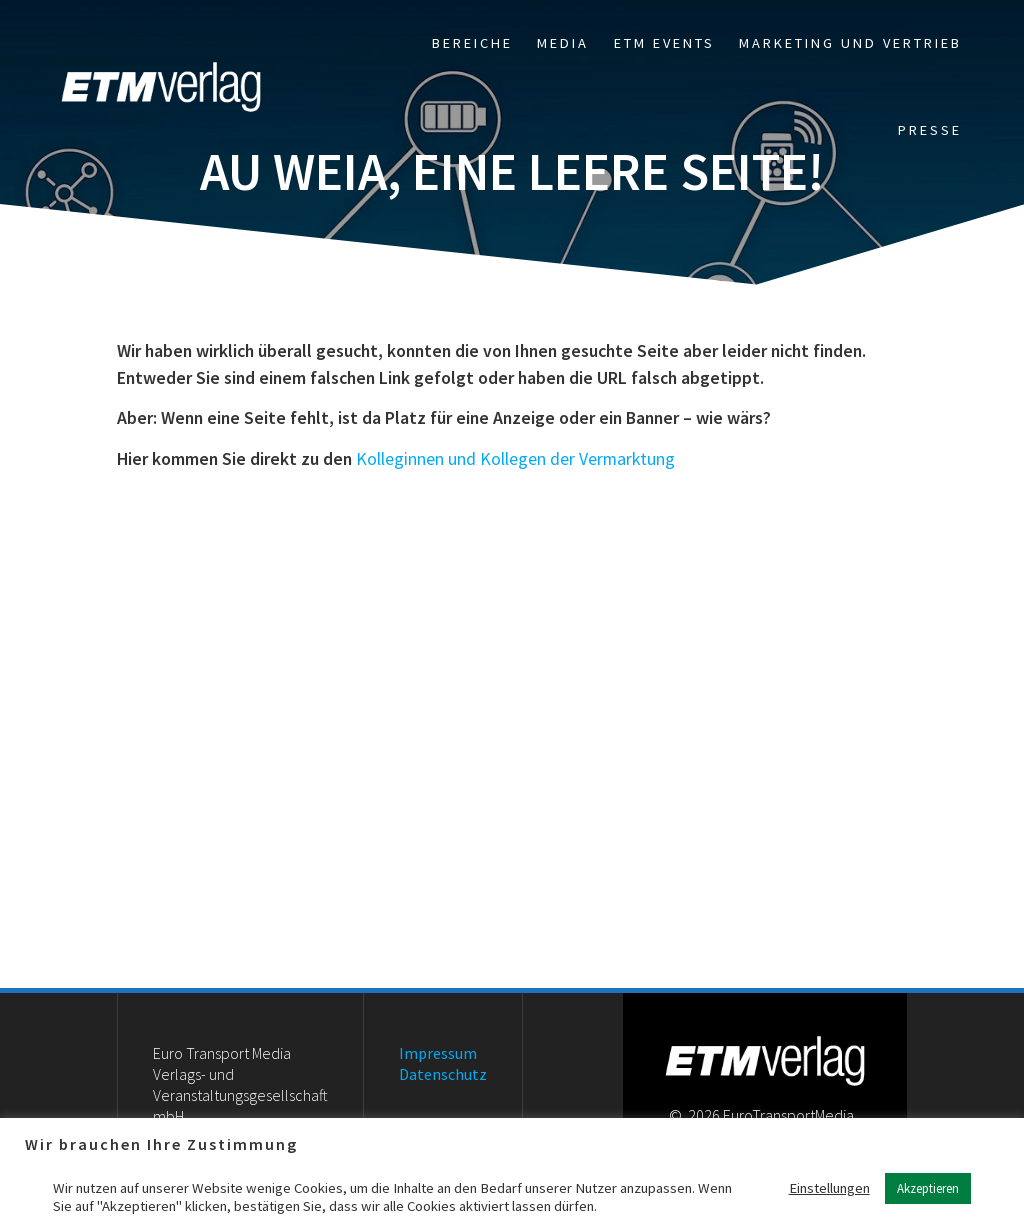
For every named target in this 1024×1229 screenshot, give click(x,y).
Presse (930, 130)
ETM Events (664, 43)
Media (563, 43)
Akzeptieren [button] (928, 1188)
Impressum (438, 1053)
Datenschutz (443, 1074)
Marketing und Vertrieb (850, 43)
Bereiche (472, 43)
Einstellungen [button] (829, 1188)
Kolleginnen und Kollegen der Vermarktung (515, 459)
